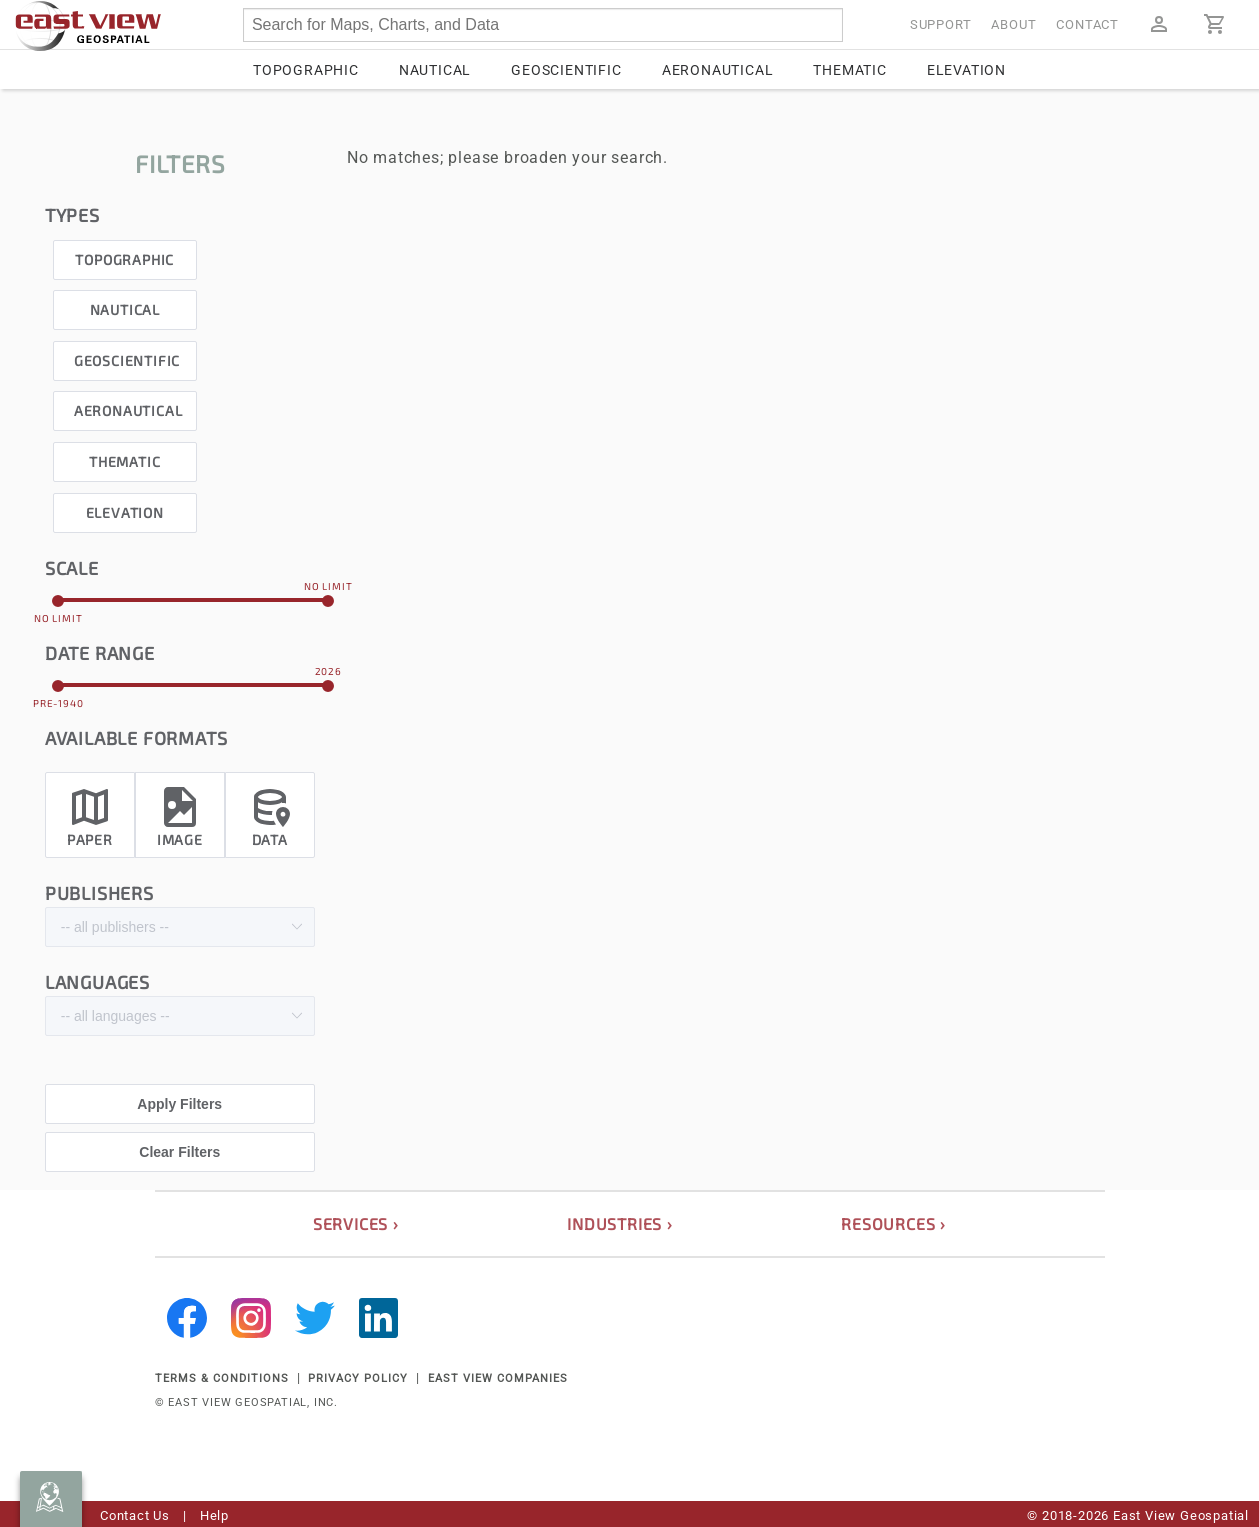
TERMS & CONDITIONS (222, 1378)
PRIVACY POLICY (358, 1378)
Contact (1087, 24)
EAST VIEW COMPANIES (498, 1378)
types (72, 215)
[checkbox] (125, 254)
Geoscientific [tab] (566, 70)
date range (100, 653)
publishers (99, 893)
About (1013, 24)
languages (97, 982)
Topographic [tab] (306, 70)
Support (941, 24)
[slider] (193, 600)
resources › (893, 1223)
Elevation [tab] (966, 70)
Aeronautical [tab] (718, 70)
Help (214, 1515)
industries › (620, 1223)
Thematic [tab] (849, 70)
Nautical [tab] (435, 70)
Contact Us (135, 1515)
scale (72, 568)
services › (356, 1223)
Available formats (136, 738)
